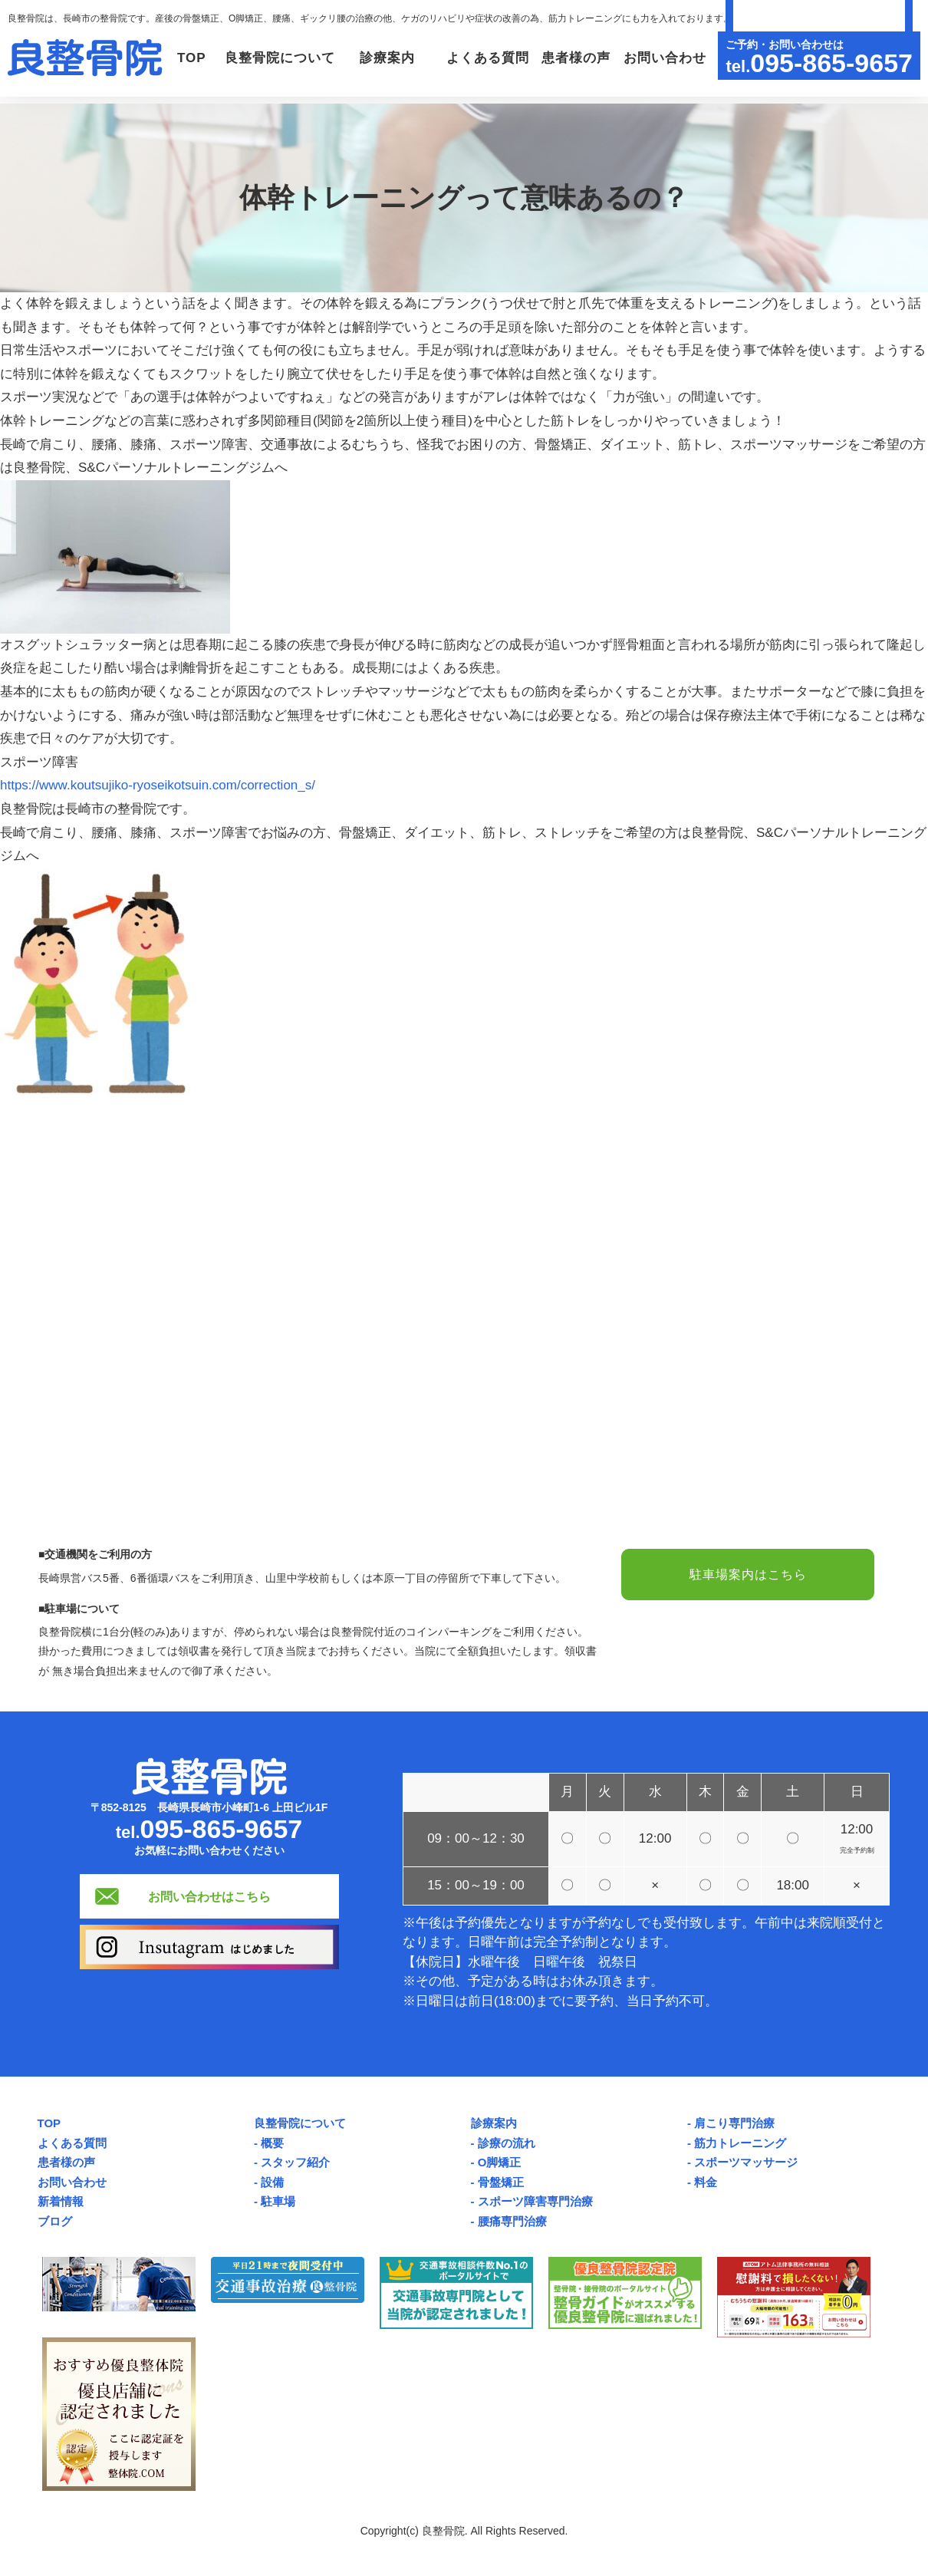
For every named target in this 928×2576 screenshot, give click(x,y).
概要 (272, 2142)
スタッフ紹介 (295, 2162)
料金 (705, 2182)
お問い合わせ (662, 123)
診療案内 (494, 2123)
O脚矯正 (500, 2162)
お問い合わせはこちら (209, 1896)
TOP (169, 123)
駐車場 (278, 2201)
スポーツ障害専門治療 (535, 2201)
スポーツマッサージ (746, 2162)
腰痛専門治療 (512, 2221)
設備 (272, 2182)
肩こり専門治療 (734, 2123)
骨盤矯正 (501, 2182)
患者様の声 (571, 123)
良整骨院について (300, 2123)
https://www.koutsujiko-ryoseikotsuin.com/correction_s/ (157, 785)
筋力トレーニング (740, 2142)
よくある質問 (479, 123)
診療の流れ (506, 2142)
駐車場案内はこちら (748, 1574)
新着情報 (61, 2201)
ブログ (55, 2221)
